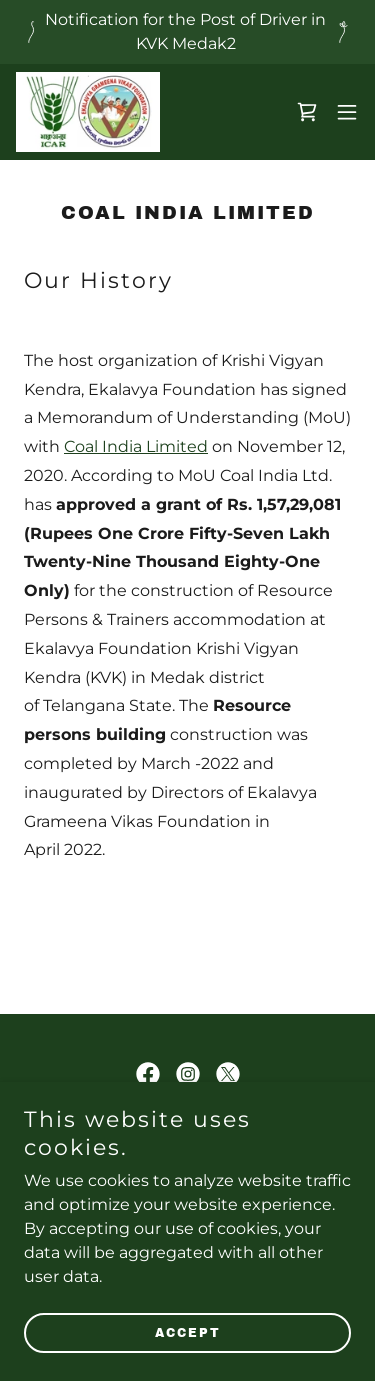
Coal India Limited (136, 446)
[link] (88, 112)
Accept (188, 1333)
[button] (347, 112)
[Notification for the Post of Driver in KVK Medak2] (187, 32)
